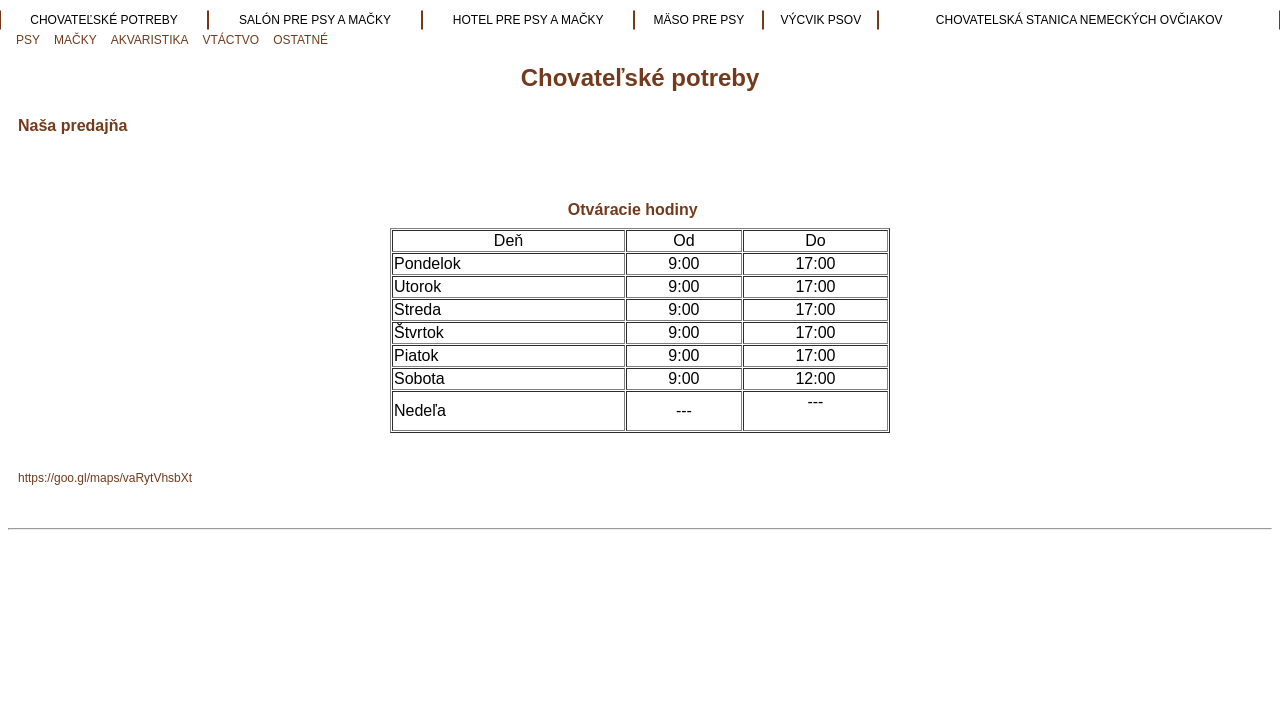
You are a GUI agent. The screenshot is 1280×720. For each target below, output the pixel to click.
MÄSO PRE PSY (699, 20)
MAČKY (75, 40)
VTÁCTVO (231, 40)
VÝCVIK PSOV (821, 20)
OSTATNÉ (300, 40)
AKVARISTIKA (150, 40)
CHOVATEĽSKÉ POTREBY (104, 20)
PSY (28, 40)
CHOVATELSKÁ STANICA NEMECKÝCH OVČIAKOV (1079, 20)
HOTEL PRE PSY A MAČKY (528, 20)
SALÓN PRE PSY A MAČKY (315, 20)
